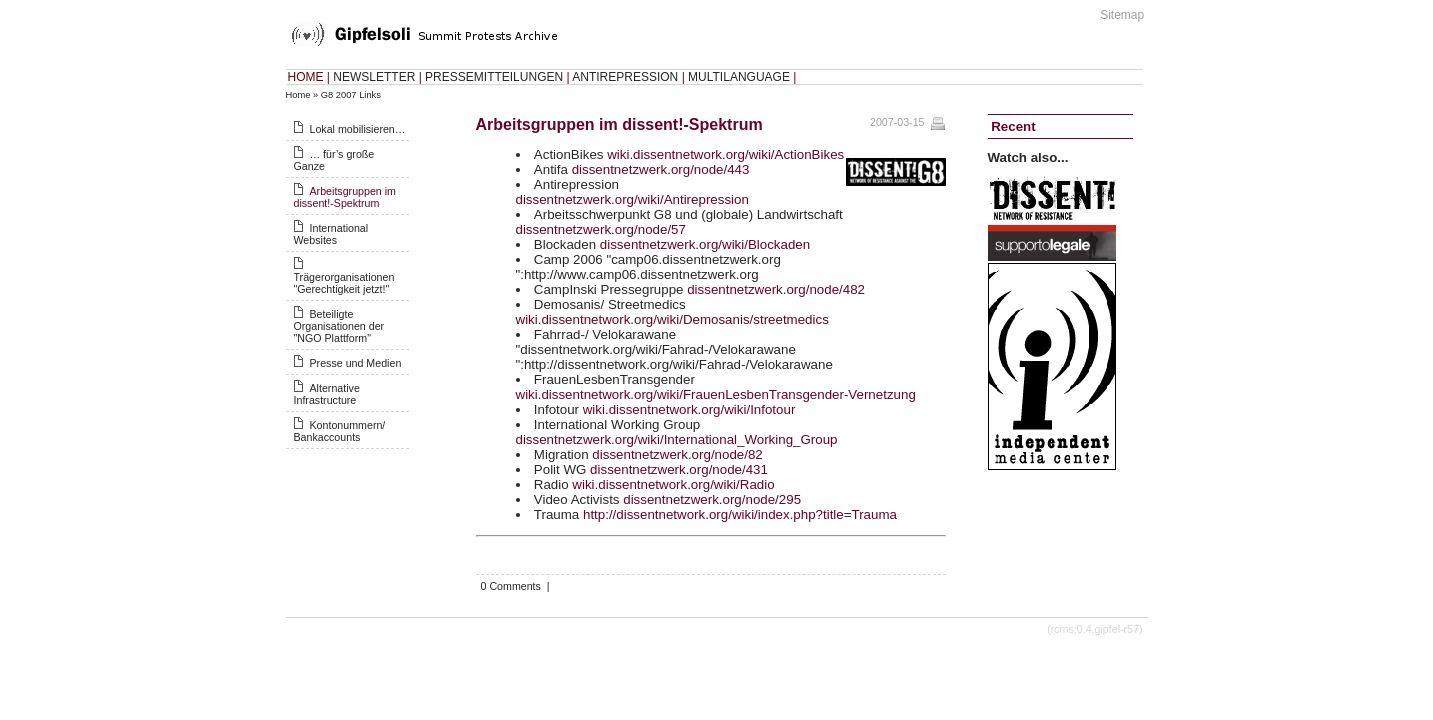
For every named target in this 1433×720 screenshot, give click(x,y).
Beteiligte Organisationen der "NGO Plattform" (339, 326)
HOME (306, 77)
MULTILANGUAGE (739, 77)
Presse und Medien (356, 363)
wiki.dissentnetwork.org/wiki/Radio (673, 484)
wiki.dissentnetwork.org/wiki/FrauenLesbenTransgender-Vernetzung (716, 394)
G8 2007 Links (351, 95)
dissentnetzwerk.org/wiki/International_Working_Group (677, 439)
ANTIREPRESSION (625, 77)
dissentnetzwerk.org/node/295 (712, 499)
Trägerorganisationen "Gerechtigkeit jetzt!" (344, 283)
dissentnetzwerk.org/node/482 (776, 289)
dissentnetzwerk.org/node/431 (679, 469)
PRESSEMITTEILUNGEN (494, 77)
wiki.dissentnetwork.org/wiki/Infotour (689, 409)
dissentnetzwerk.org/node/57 (601, 229)
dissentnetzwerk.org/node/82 (677, 454)
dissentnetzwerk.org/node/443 (661, 169)
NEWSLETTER (374, 77)
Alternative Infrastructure (327, 394)
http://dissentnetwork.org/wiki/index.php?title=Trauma (740, 514)
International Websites (331, 234)
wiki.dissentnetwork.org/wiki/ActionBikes (725, 154)
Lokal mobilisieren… (358, 129)
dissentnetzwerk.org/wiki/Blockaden (705, 244)
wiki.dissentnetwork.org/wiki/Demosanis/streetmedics (672, 319)
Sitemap (1122, 15)
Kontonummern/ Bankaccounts (340, 431)
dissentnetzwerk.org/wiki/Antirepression (632, 199)
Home (298, 95)
